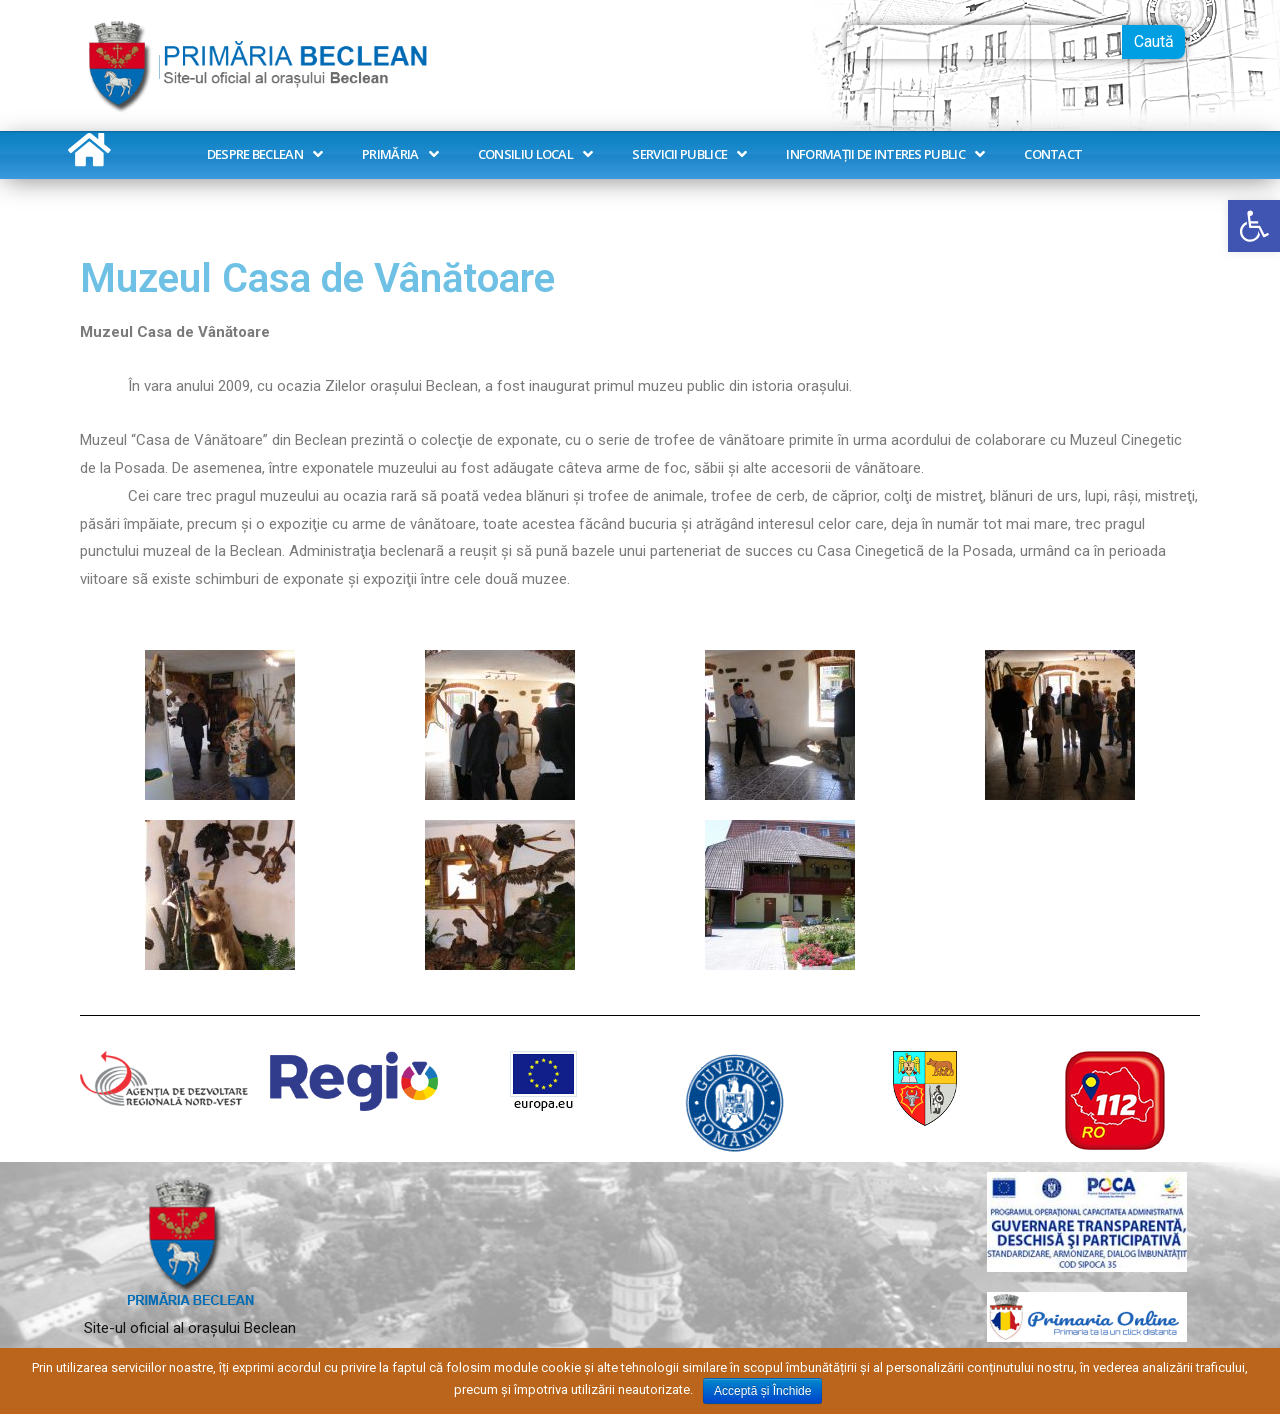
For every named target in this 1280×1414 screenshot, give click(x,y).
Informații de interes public (885, 154)
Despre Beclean (265, 154)
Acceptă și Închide (762, 1391)
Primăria (400, 154)
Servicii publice (689, 154)
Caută (1154, 41)
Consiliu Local (535, 154)
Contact (1053, 154)
